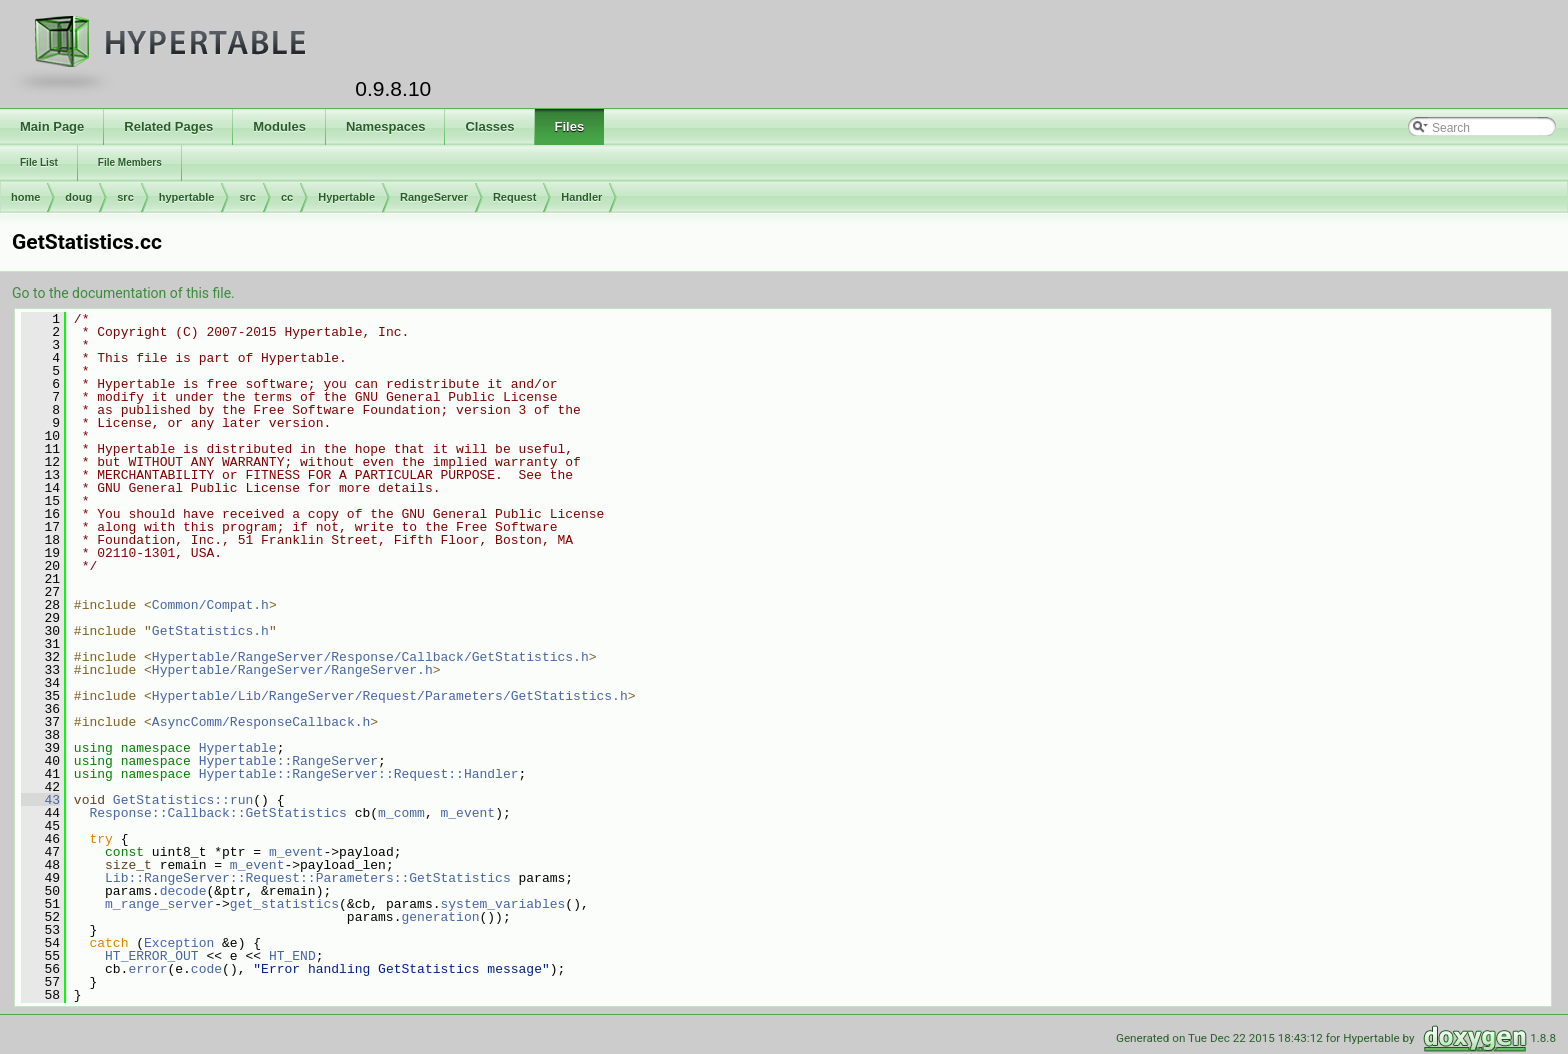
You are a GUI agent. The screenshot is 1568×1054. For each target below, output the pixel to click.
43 (40, 800)
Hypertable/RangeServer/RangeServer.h (292, 670)
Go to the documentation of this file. (123, 293)
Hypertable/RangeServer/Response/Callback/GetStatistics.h (370, 657)
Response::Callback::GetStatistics (217, 813)
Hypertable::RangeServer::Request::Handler (359, 774)
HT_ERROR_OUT (152, 956)
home (25, 197)
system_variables (502, 904)
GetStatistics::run (183, 800)
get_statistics (284, 904)
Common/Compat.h (210, 605)
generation (440, 917)
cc (287, 197)
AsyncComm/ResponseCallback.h (261, 722)
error (147, 969)
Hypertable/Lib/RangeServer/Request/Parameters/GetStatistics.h (390, 696)
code (206, 969)
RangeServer (434, 197)
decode (183, 891)
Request (514, 197)
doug (78, 197)
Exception (179, 943)
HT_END (292, 956)
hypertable (187, 197)
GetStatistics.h (210, 631)
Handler (581, 197)
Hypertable (346, 197)
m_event (467, 813)
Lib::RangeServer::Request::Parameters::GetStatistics (308, 878)
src (125, 197)
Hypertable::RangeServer (288, 761)
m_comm (401, 813)
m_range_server (159, 904)
